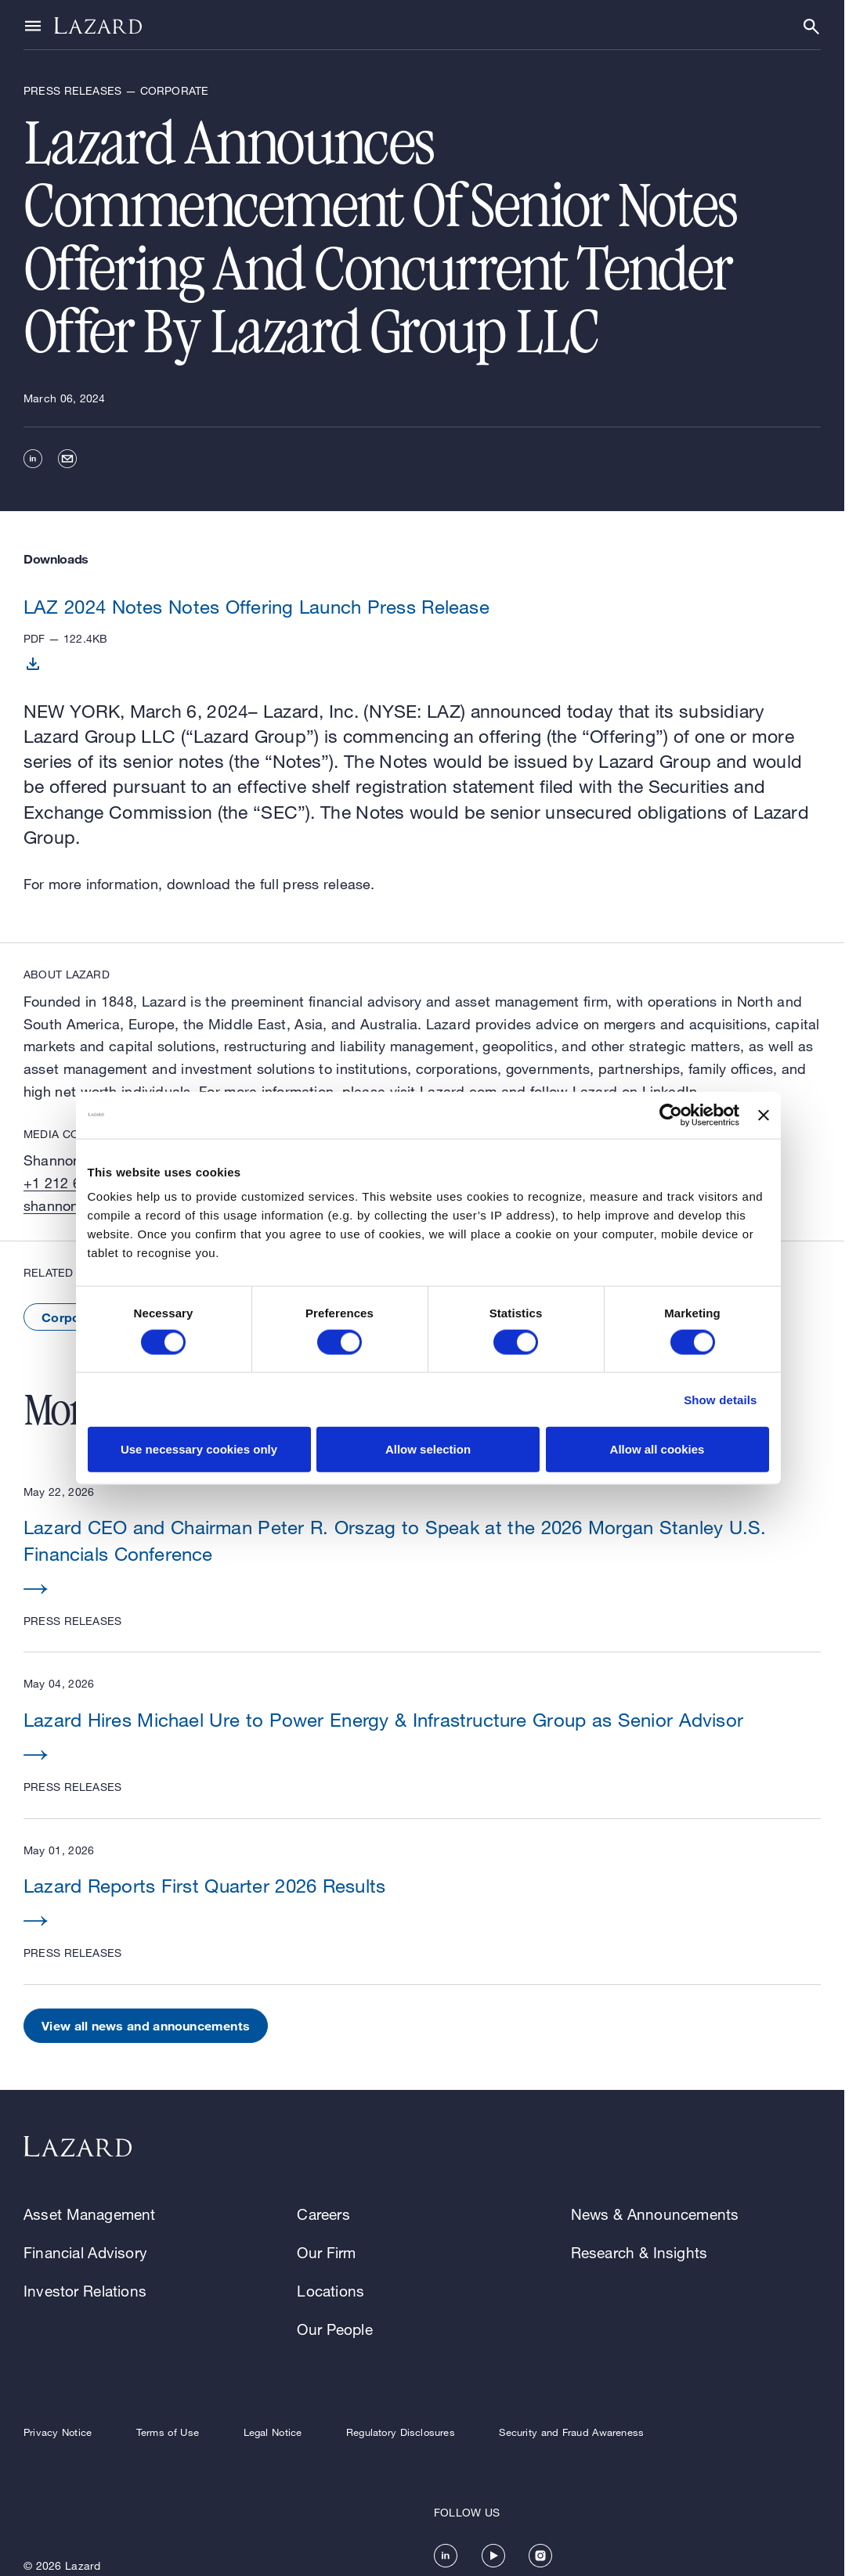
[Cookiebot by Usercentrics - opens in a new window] (670, 1114)
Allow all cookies (657, 1449)
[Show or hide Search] (811, 27)
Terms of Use (167, 2432)
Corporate (73, 1317)
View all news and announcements (146, 2025)
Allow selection (428, 1449)
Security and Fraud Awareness (571, 2432)
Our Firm (326, 2252)
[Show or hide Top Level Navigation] (32, 25)
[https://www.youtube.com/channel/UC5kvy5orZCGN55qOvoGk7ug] (493, 2555)
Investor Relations (84, 2291)
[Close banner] (763, 1114)
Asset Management (89, 2214)
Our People (334, 2329)
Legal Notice (273, 2432)
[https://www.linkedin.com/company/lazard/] (445, 2555)
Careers (323, 2214)
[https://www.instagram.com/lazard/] (540, 2555)
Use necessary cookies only (199, 1449)
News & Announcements (655, 2214)
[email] (67, 458)
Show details (720, 1399)
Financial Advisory (85, 2252)
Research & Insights (639, 2252)
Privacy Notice (57, 2432)
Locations (330, 2291)
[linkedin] (32, 458)
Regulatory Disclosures (400, 2432)
